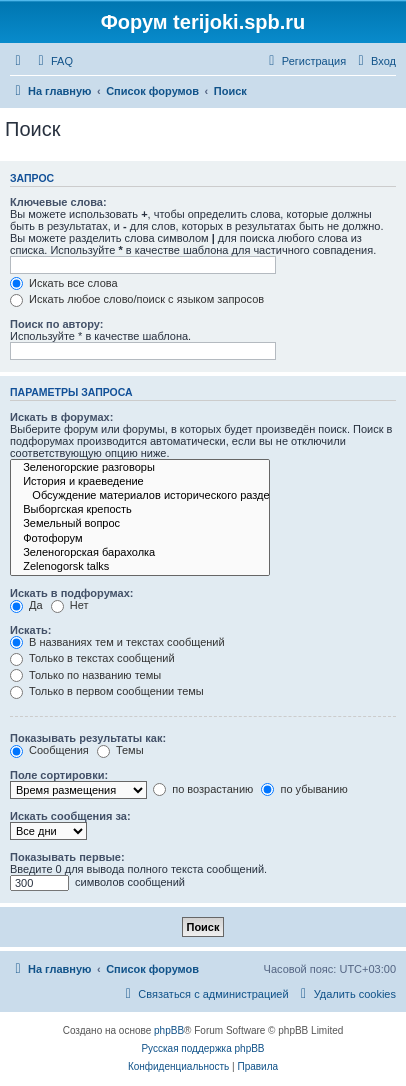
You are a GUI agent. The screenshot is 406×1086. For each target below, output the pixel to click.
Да (26, 605)
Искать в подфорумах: (72, 593)
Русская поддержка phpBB (202, 1048)
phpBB (169, 1030)
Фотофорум (140, 539)
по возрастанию (203, 789)
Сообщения (49, 750)
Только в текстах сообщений (92, 658)
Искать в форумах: (61, 417)
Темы (120, 750)
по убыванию (304, 789)
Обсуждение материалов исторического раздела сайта (140, 496)
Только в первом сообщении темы (107, 691)
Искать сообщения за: (70, 816)
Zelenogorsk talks (140, 567)
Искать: (30, 630)
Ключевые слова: (58, 202)
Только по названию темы (85, 675)
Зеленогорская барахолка (140, 553)
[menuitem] (53, 61)
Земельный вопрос (140, 524)
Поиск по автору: (56, 324)
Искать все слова (64, 283)
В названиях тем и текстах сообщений (117, 642)
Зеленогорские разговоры (140, 468)
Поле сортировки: (59, 775)
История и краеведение (140, 482)
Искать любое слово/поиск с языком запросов (137, 299)
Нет (70, 605)
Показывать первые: (67, 857)
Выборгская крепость (140, 510)
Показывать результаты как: (88, 738)
